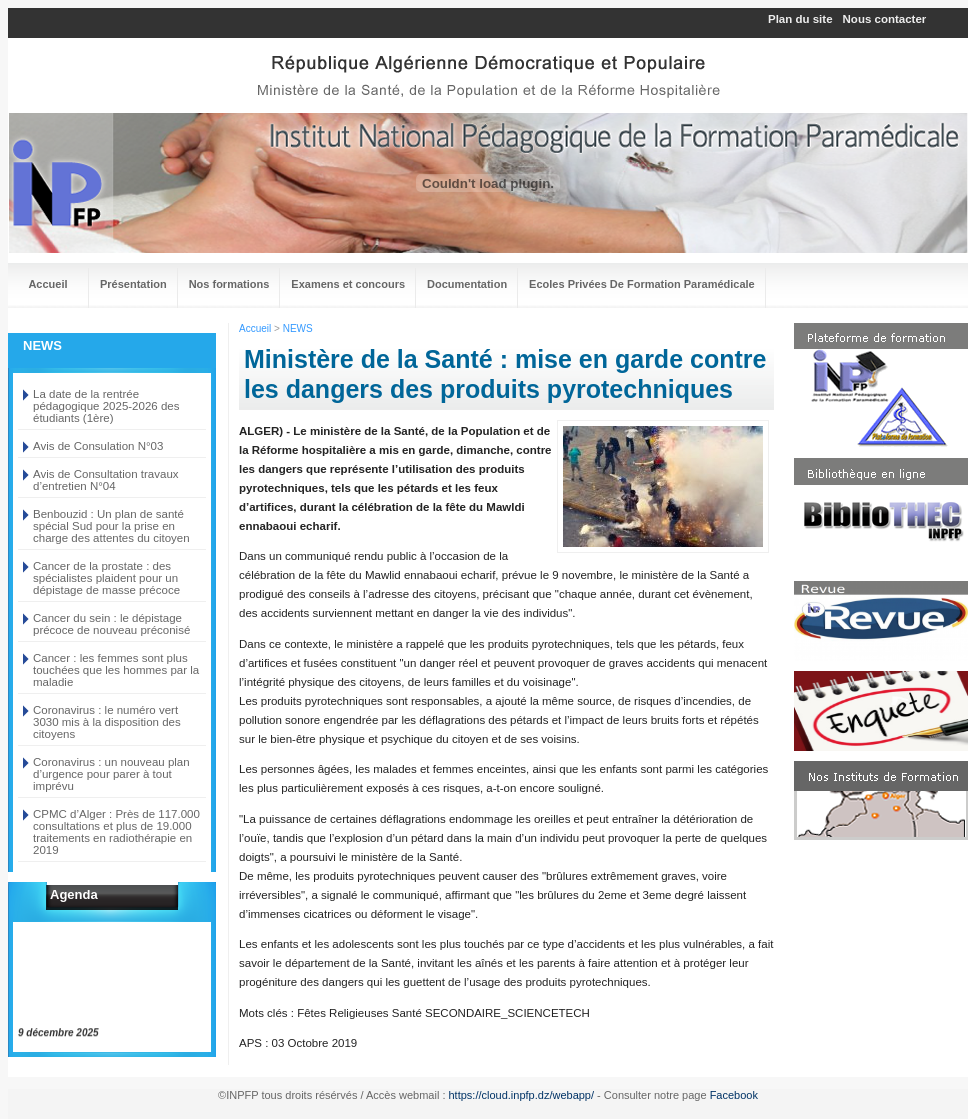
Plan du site (800, 19)
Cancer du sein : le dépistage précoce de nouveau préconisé (111, 624)
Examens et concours (348, 284)
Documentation (467, 284)
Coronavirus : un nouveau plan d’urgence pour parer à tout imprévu (111, 774)
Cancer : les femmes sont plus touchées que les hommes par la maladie (116, 670)
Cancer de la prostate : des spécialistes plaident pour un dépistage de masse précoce (106, 578)
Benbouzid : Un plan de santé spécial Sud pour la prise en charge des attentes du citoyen (111, 526)
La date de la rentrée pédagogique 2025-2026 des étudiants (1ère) (106, 406)
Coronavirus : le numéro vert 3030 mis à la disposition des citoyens (107, 722)
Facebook (734, 1095)
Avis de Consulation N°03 (98, 446)
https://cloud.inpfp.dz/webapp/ (522, 1095)
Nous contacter (885, 19)
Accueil (47, 284)
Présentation (133, 284)
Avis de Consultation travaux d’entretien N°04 (106, 480)
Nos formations (229, 284)
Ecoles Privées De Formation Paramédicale (642, 284)
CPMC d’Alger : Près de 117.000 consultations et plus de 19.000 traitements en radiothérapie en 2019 (116, 832)
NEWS (298, 328)
